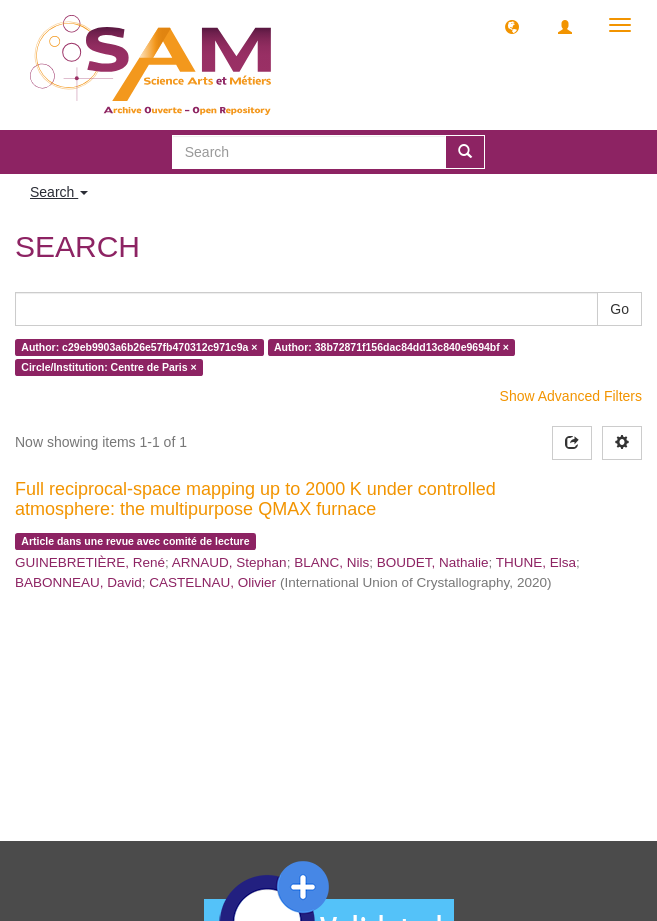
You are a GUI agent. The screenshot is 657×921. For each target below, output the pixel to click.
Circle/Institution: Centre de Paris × (108, 367)
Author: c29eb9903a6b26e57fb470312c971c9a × (139, 347)
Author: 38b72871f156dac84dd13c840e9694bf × (391, 347)
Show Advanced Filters (571, 396)
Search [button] (59, 192)
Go (619, 309)
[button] (512, 26)
